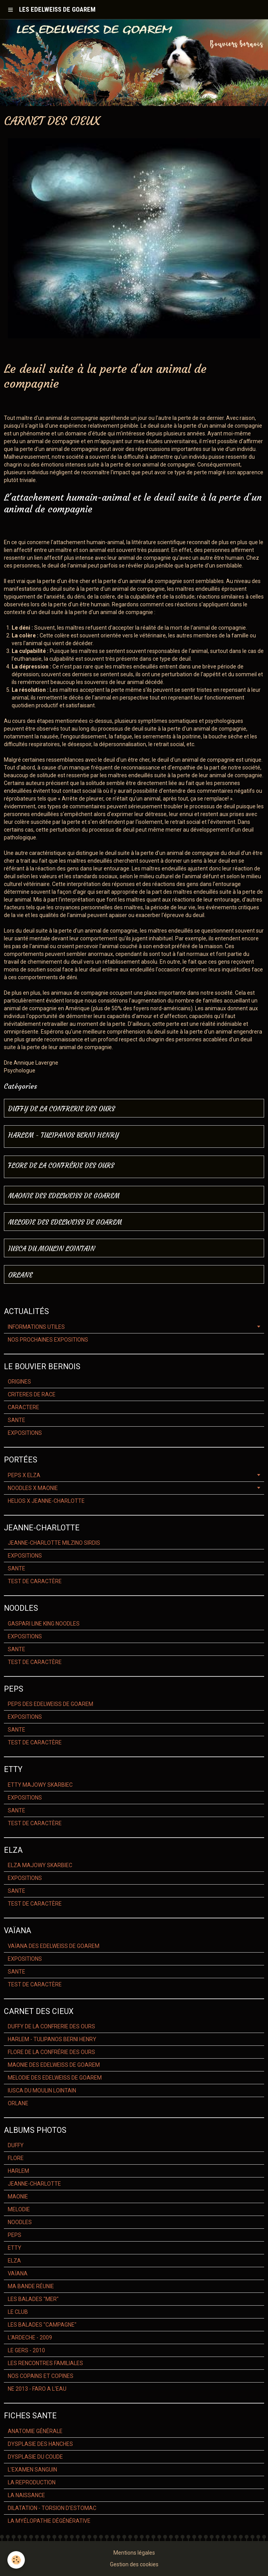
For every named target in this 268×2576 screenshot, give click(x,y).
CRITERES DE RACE (32, 1394)
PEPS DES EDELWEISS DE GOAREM (50, 1704)
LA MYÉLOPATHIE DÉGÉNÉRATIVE (49, 2521)
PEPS (14, 2235)
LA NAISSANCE (26, 2495)
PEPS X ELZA (24, 1475)
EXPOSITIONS (25, 1433)
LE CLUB (18, 2312)
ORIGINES (19, 1382)
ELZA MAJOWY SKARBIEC (40, 1865)
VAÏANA (18, 2273)
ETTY (14, 2248)
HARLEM (18, 2171)
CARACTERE (23, 1407)
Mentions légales (134, 2553)
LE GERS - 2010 (26, 2350)
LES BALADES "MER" (33, 2299)
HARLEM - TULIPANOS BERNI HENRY (63, 1135)
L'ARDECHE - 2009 (30, 2337)
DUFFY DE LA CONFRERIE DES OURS (61, 1109)
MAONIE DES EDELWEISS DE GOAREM (64, 1196)
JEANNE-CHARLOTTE (34, 2184)
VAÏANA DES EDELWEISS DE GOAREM (53, 1946)
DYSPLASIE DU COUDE (35, 2457)
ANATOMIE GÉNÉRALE (35, 2431)
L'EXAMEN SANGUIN (32, 2469)
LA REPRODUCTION (32, 2482)
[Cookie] (16, 2560)
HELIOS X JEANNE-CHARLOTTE (46, 1501)
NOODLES (20, 2222)
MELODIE (19, 2209)
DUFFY (16, 2145)
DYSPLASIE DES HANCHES (40, 2444)
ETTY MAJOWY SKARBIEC (40, 1785)
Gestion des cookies (134, 2564)
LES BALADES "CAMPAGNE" (42, 2325)
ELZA (14, 2260)
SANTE (16, 1420)
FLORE (16, 2158)
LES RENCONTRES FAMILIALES (45, 2363)
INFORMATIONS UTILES (36, 1327)
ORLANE (20, 1275)
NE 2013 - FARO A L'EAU (37, 2389)
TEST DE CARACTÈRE (35, 1581)
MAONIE (18, 2196)
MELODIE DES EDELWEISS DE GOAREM (65, 1222)
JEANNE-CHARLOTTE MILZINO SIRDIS (54, 1543)
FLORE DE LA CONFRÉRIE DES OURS (61, 1166)
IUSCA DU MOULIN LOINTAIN (51, 1249)
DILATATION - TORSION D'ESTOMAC (52, 2508)
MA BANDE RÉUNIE (31, 2286)
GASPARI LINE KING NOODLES (44, 1623)
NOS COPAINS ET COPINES (40, 2376)
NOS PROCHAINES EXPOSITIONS (48, 1340)
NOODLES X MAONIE (33, 1488)
